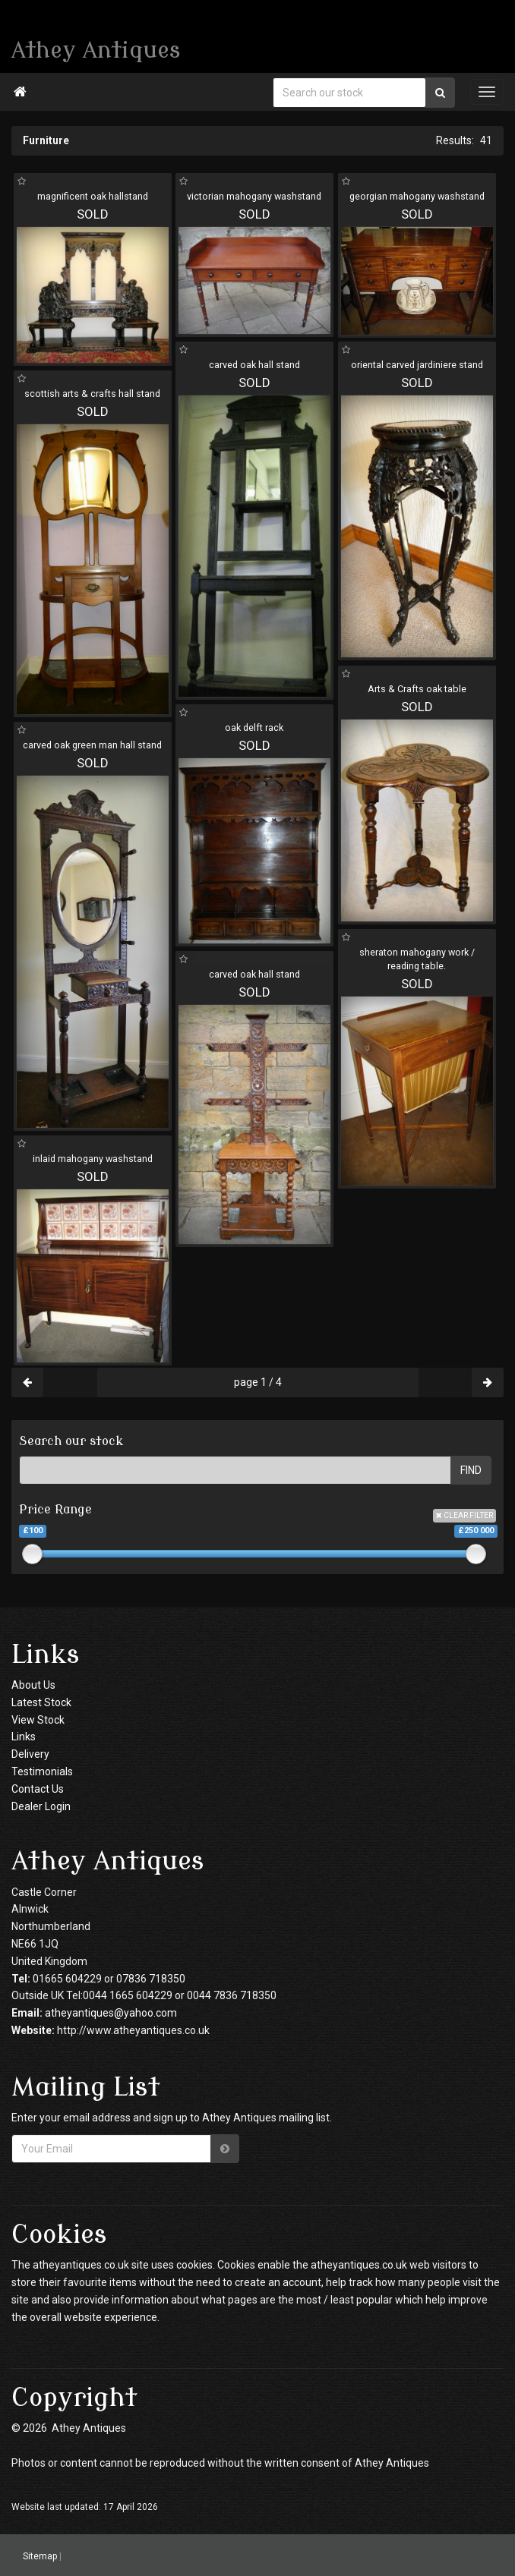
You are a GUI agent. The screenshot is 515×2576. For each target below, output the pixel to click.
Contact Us (37, 1789)
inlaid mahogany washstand (93, 1158)
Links (23, 1736)
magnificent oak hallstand (92, 196)
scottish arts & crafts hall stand (92, 393)
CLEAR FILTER (464, 1515)
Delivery (30, 1754)
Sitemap (40, 2555)
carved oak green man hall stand (92, 745)
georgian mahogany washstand (417, 196)
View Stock (38, 1720)
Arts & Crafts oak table (417, 688)
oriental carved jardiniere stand (417, 364)
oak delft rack (254, 727)
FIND (471, 1470)
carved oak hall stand (254, 364)
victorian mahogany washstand (254, 196)
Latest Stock (41, 1702)
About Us (33, 1685)
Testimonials (42, 1771)
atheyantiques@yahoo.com (111, 2013)
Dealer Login (41, 1806)
